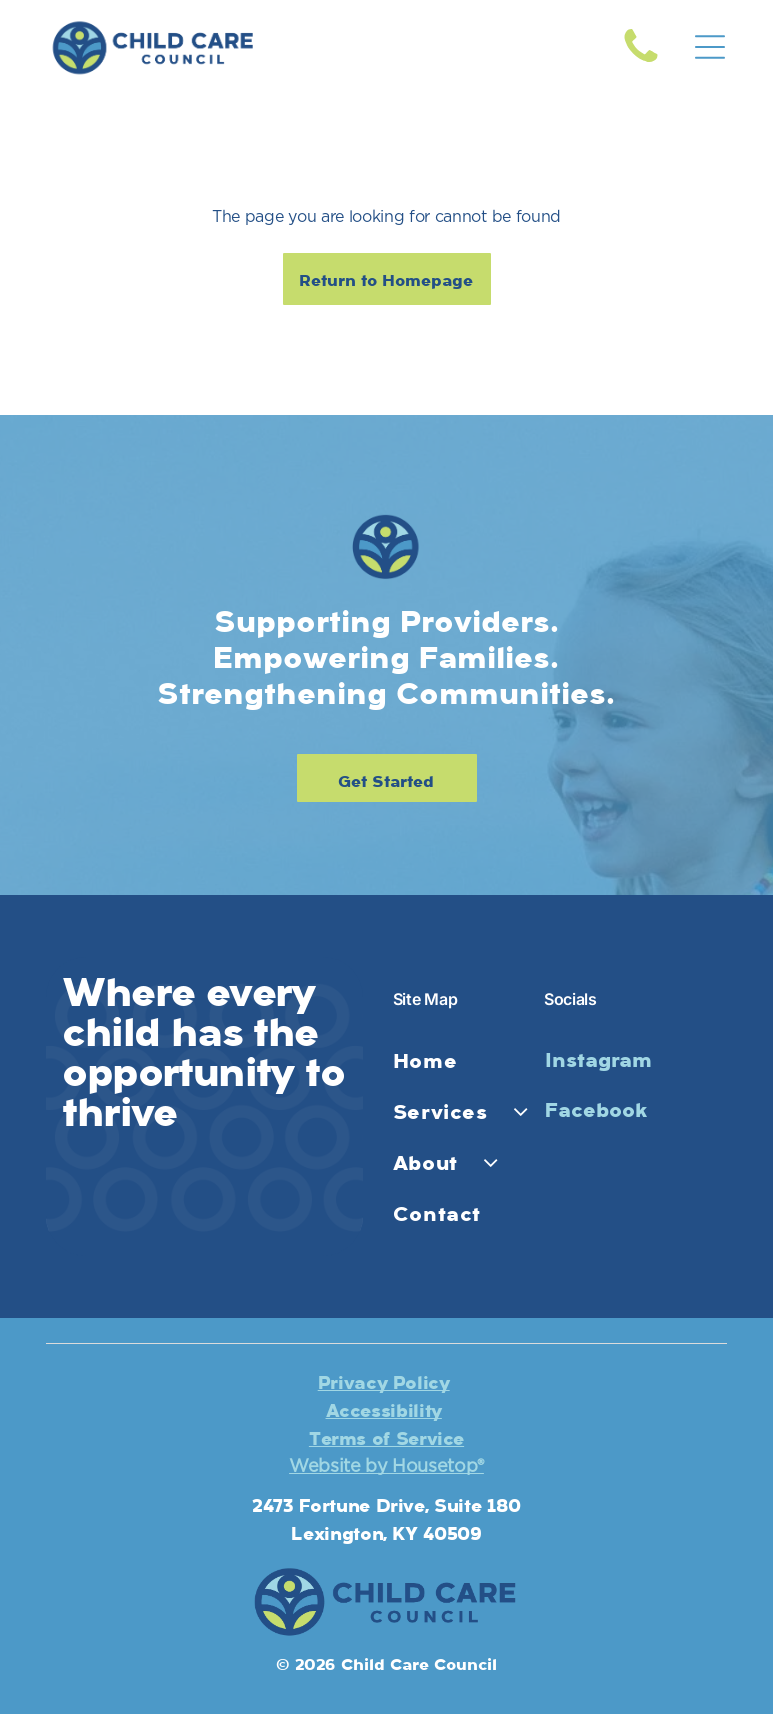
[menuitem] (464, 1061)
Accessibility (384, 1411)
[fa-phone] (641, 62)
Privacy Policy (384, 1383)
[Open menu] (710, 47)
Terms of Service (386, 1439)
